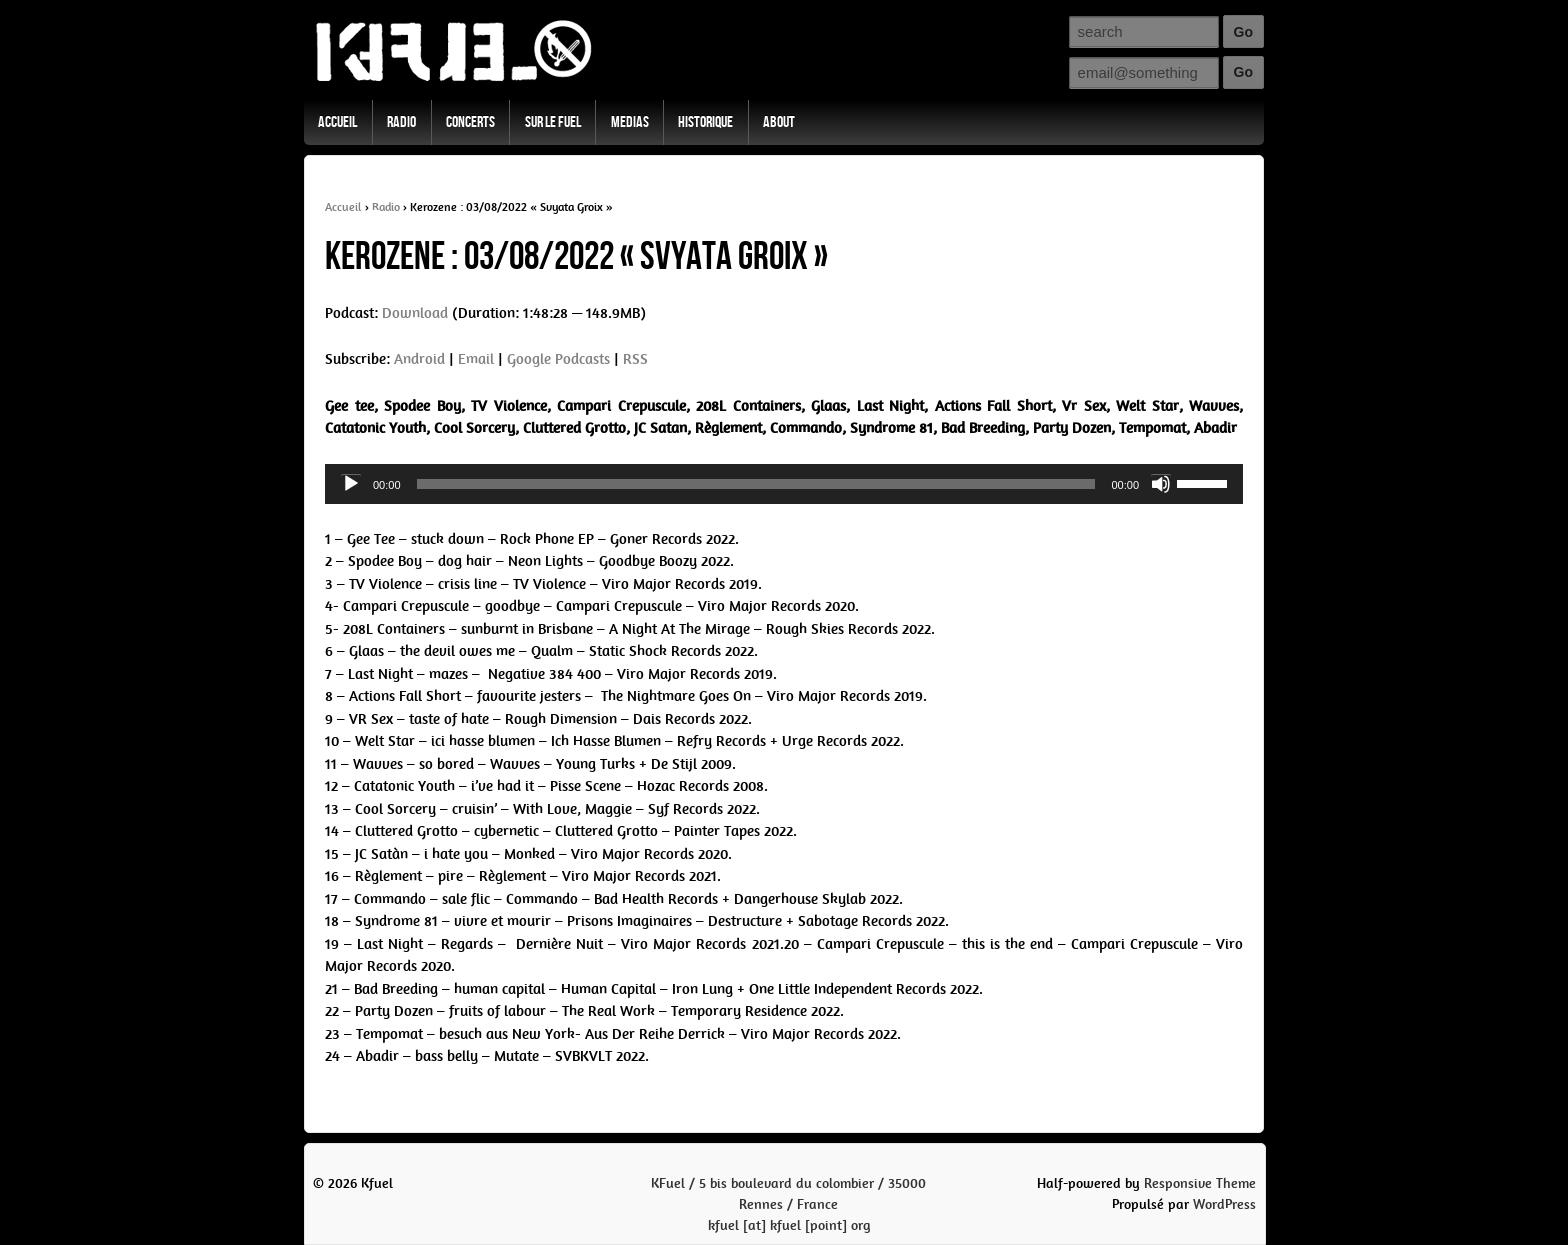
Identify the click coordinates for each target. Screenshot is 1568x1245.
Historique (705, 122)
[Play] (351, 484)
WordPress (1224, 1204)
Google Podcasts (558, 359)
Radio (401, 122)
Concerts (470, 122)
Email (476, 359)
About (779, 122)
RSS (635, 359)
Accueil (337, 122)
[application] (784, 484)
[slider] (756, 484)
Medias (630, 122)
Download (415, 313)
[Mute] (1161, 484)
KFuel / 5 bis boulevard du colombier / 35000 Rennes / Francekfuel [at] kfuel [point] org (788, 1204)
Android (419, 359)
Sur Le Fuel (553, 122)
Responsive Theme (1200, 1183)
